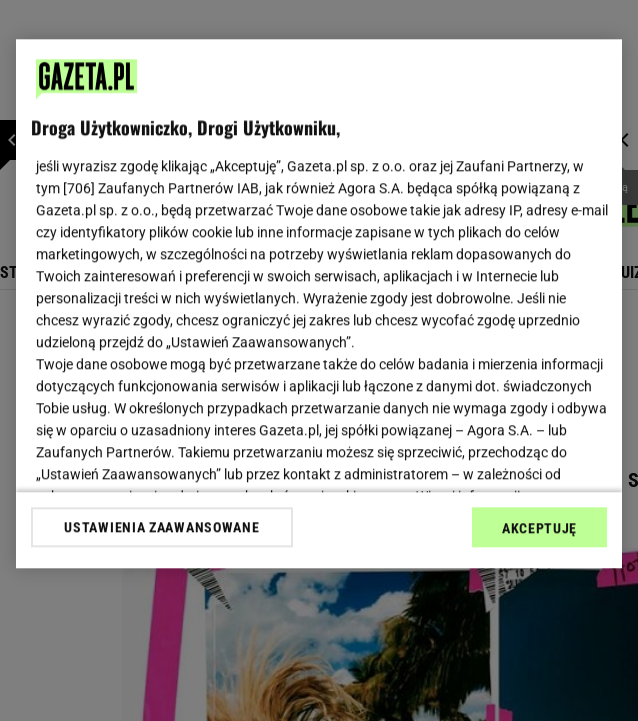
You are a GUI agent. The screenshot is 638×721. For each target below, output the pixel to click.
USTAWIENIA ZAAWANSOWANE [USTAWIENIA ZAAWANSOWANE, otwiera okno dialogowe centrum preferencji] (161, 527)
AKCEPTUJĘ (539, 528)
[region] (319, 303)
